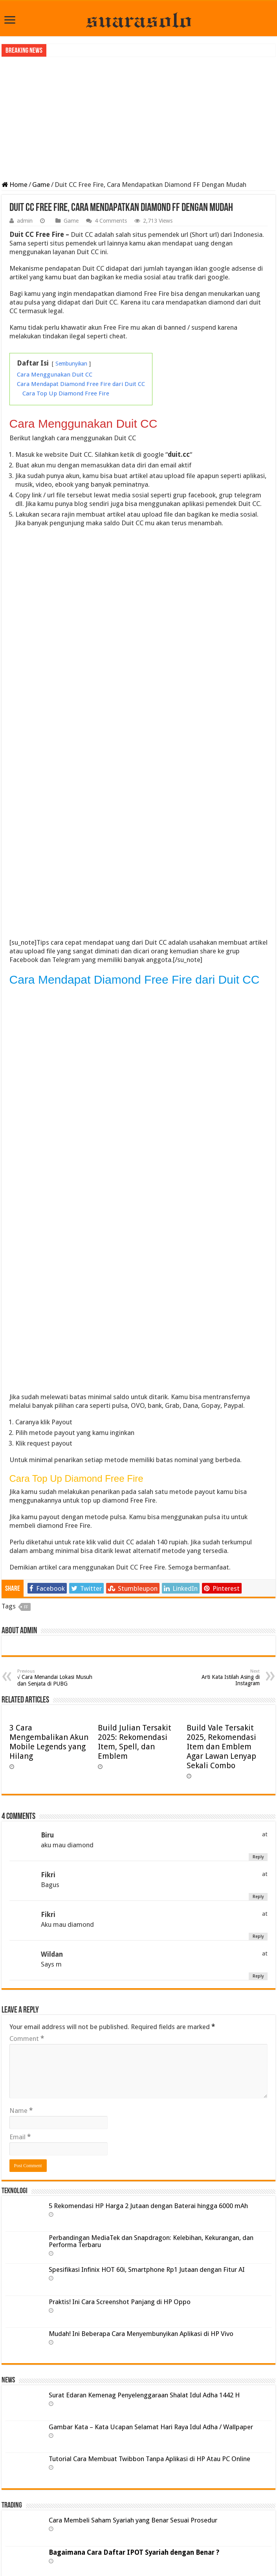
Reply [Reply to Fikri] (258, 1896)
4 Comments (111, 221)
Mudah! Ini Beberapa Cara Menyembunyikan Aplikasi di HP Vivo (141, 2334)
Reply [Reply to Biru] (258, 1857)
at (265, 1834)
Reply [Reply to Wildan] (258, 1976)
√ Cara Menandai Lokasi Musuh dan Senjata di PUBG (57, 1678)
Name (21, 2110)
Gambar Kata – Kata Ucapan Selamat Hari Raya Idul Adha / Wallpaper (151, 2427)
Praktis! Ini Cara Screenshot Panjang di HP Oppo (120, 2302)
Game (41, 184)
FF (26, 1607)
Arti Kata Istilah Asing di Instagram (219, 1677)
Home (15, 184)
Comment (26, 2038)
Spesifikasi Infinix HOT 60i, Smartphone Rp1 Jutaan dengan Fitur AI (147, 2269)
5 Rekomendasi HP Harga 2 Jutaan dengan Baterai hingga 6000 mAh (148, 2206)
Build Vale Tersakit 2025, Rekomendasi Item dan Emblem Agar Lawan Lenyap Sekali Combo (221, 1746)
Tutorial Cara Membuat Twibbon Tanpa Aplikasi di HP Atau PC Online (149, 2459)
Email (20, 2137)
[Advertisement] (138, 118)
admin (25, 221)
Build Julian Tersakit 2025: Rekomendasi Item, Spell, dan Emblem (134, 1742)
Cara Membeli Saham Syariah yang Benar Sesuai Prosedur (133, 2520)
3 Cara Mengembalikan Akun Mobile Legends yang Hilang (48, 1742)
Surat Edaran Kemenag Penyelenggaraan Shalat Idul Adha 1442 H (144, 2395)
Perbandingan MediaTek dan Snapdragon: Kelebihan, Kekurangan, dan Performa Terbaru (151, 2241)
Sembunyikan (71, 363)
